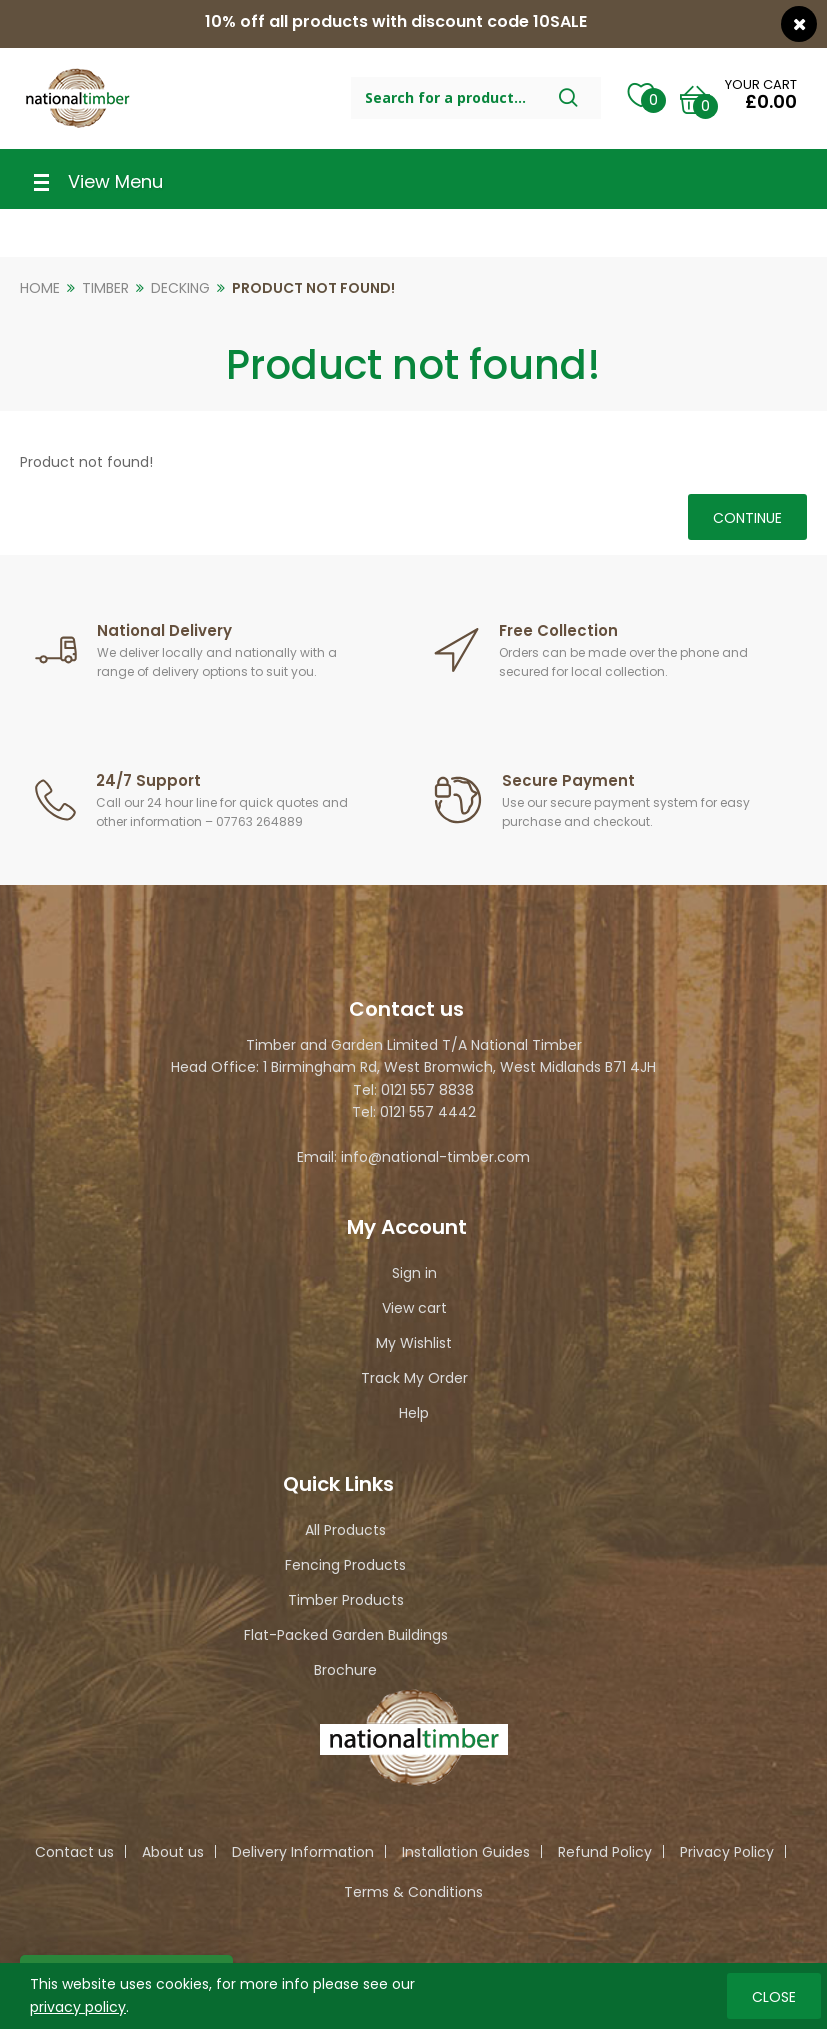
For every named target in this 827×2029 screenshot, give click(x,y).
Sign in (414, 1273)
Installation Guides (466, 1852)
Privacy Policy (727, 1852)
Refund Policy (605, 1852)
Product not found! (313, 288)
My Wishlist (414, 1343)
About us (173, 1852)
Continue (747, 518)
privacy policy (78, 2006)
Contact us (74, 1852)
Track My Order (414, 1378)
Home (40, 288)
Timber (105, 288)
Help (414, 1413)
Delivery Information (303, 1852)
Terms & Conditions (413, 1892)
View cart (414, 1308)
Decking (180, 288)
